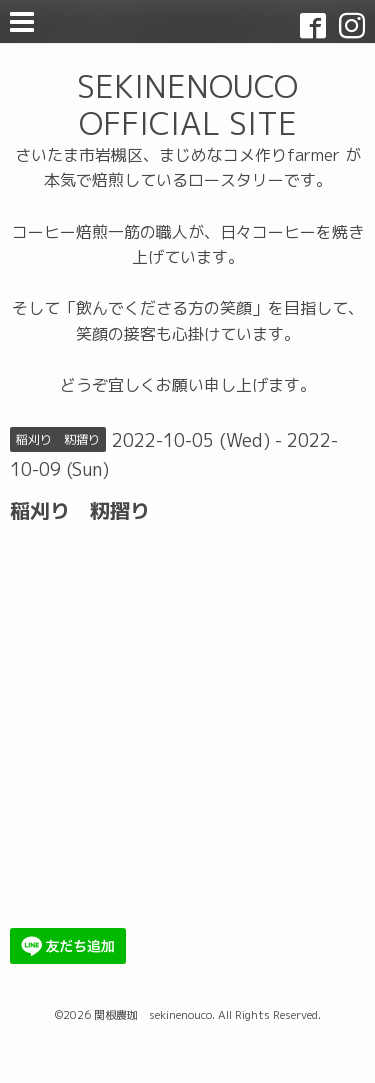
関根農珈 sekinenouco (153, 1015)
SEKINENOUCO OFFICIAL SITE (187, 104)
